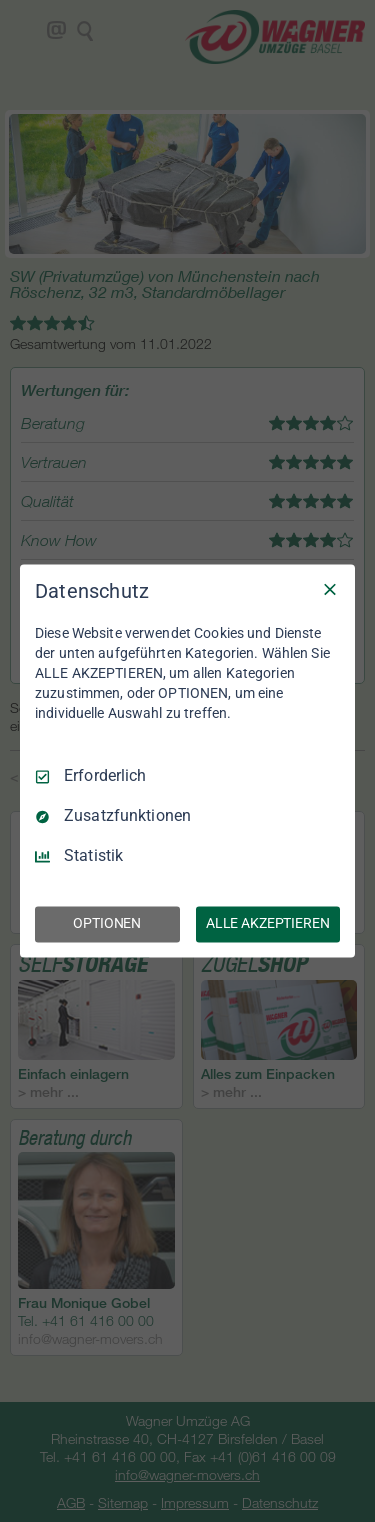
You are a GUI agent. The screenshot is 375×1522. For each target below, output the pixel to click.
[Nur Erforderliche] (330, 589)
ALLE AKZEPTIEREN (268, 924)
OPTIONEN (107, 924)
